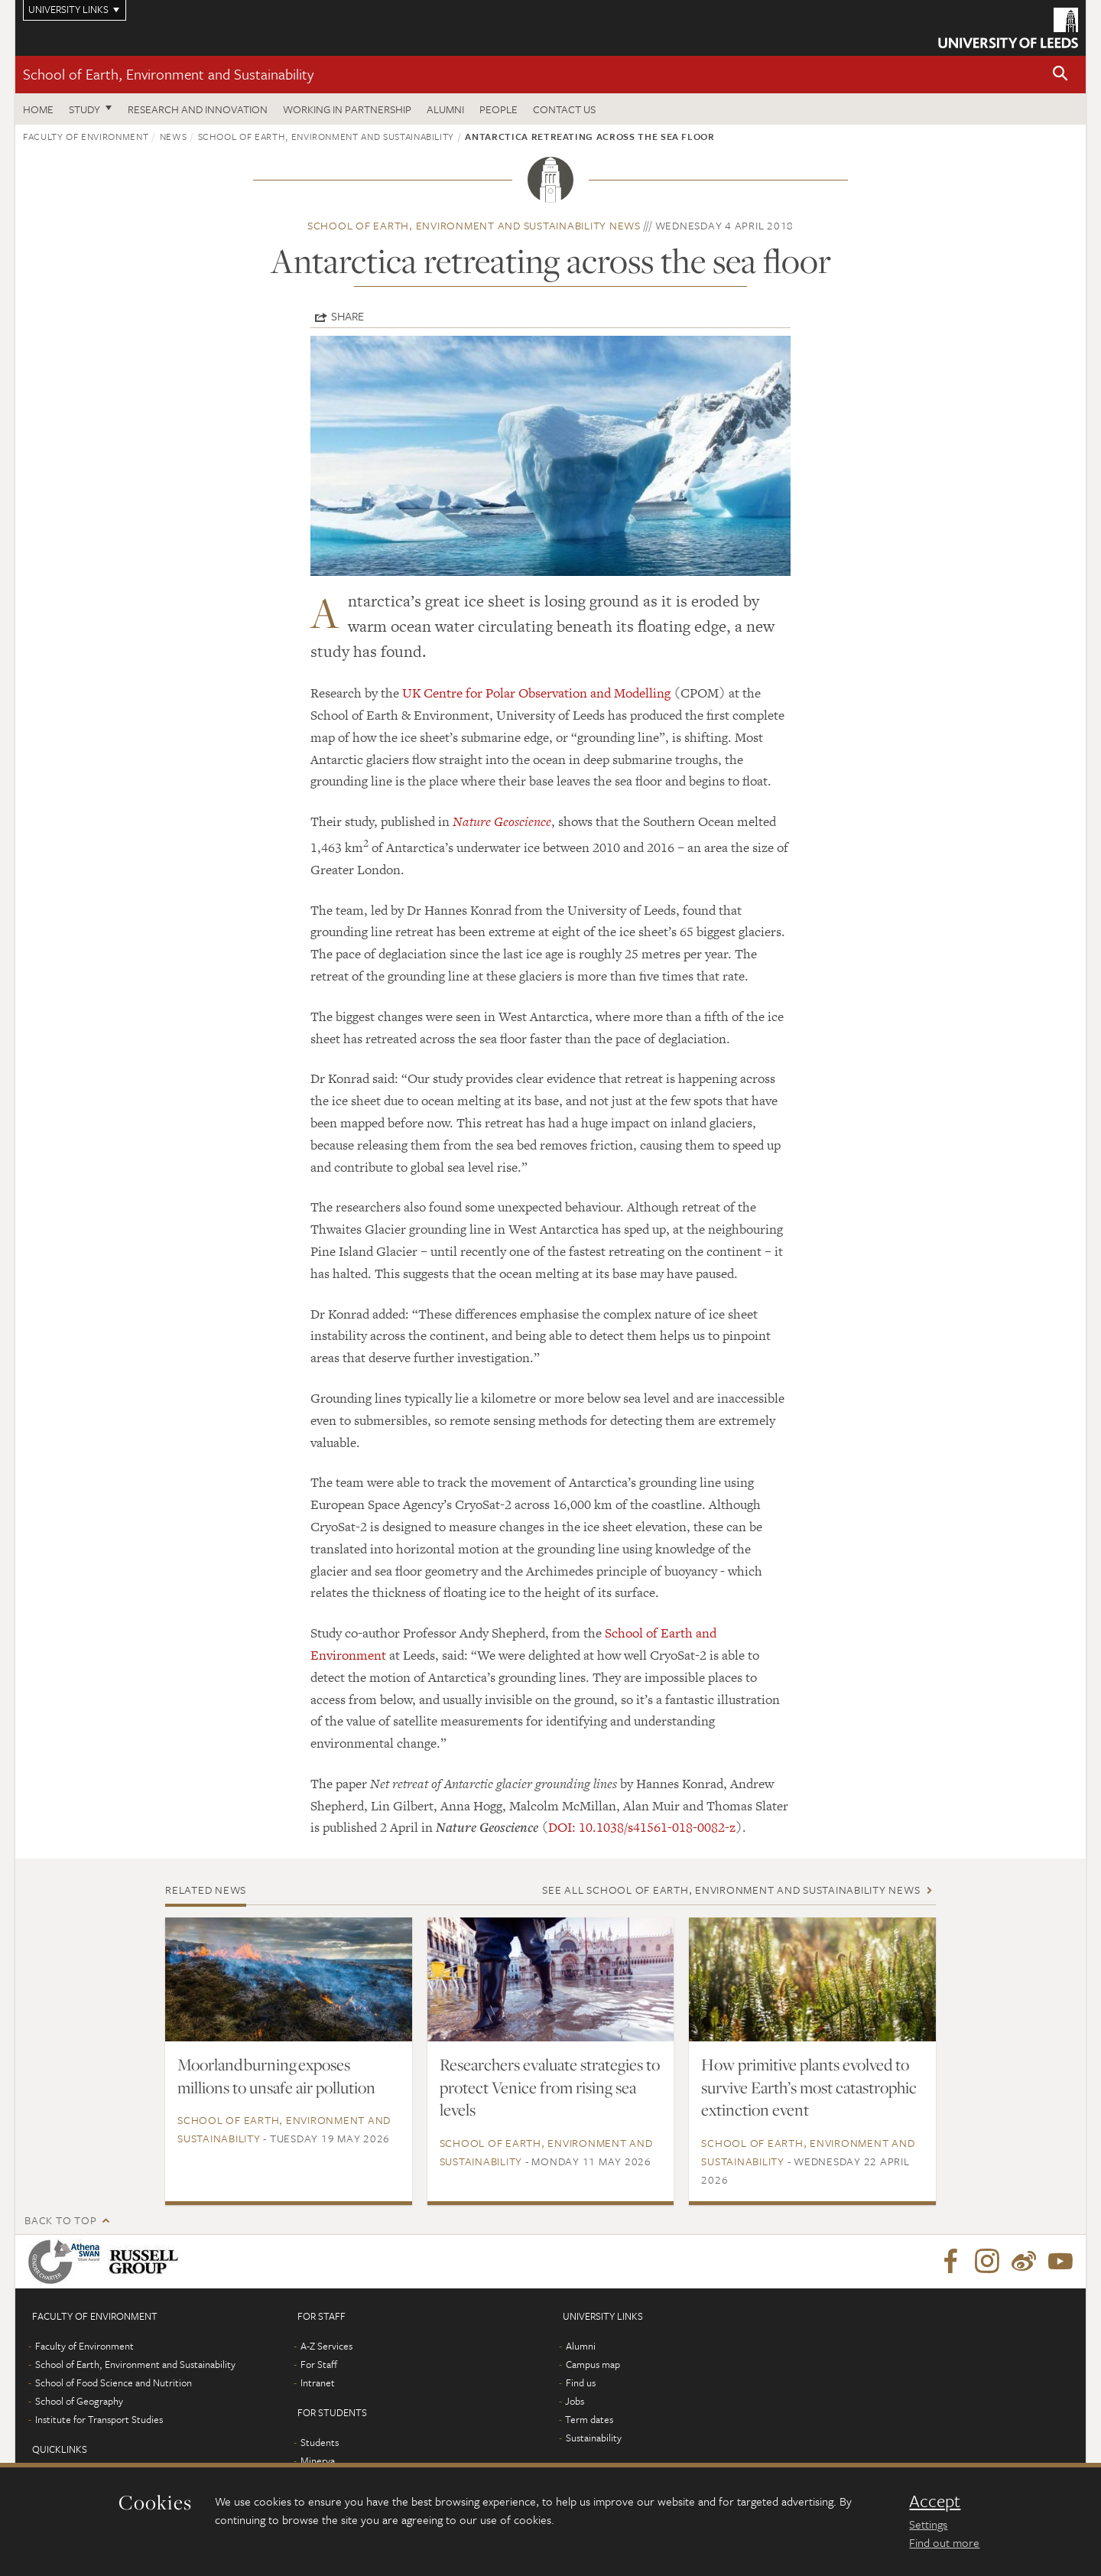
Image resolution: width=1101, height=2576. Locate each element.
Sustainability (594, 2437)
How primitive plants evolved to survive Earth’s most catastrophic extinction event (809, 2087)
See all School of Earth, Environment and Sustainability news (731, 1890)
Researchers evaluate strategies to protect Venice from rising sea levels (550, 2087)
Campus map (593, 2364)
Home (38, 109)
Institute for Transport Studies (99, 2419)
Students (319, 2442)
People (498, 109)
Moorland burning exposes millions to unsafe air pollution (276, 2076)
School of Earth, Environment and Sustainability (168, 73)
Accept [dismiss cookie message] (934, 2501)
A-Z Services (326, 2345)
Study (84, 109)
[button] (1060, 74)
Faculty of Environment (85, 136)
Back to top (60, 2220)
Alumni (445, 109)
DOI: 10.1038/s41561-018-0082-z (642, 1827)
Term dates (589, 2419)
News (173, 136)
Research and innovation (198, 109)
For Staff (318, 2364)
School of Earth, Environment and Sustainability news (474, 225)
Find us (581, 2382)
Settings (928, 2524)
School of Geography (79, 2400)
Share (347, 315)
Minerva (317, 2460)
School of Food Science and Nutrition (113, 2382)
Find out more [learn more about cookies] (944, 2542)
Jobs (574, 2400)
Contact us (564, 109)
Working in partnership (347, 109)
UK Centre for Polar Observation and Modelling (536, 693)
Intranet (317, 2382)
